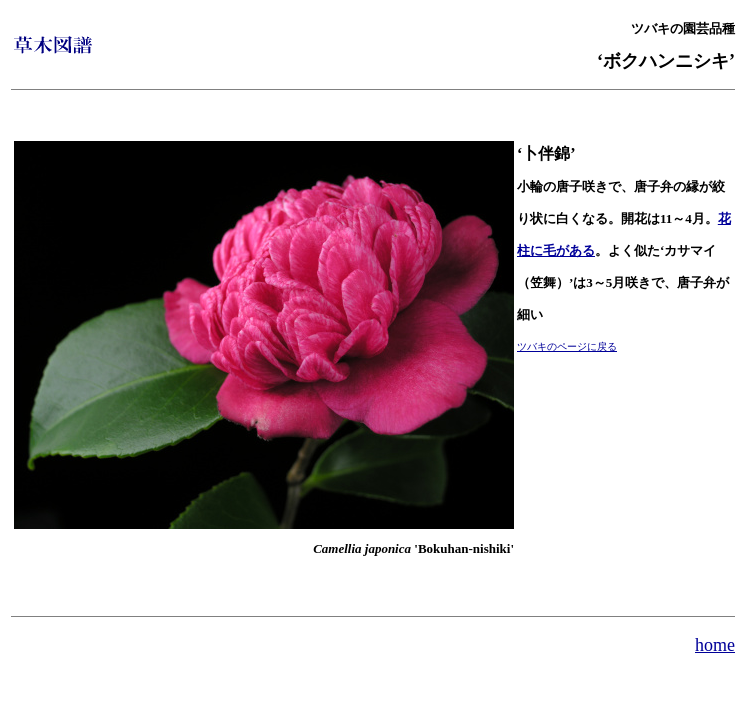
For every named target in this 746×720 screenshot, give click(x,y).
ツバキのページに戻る (567, 346)
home (715, 645)
